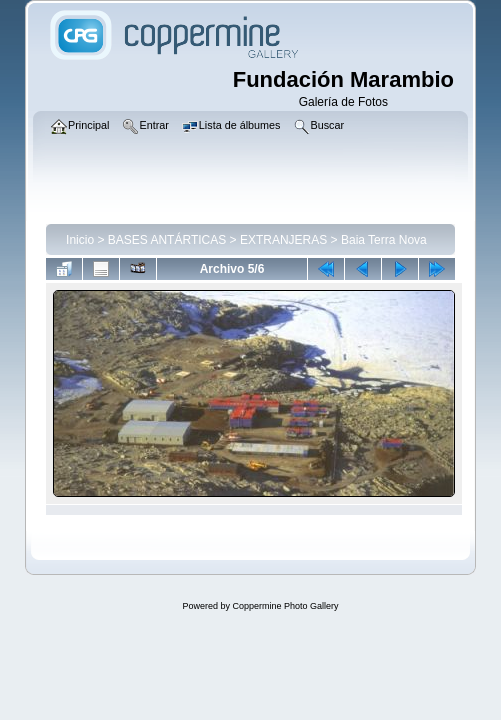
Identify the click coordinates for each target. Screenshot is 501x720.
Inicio (80, 240)
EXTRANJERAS (283, 240)
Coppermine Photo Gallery (285, 606)
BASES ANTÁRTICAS (167, 240)
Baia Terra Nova (384, 240)
